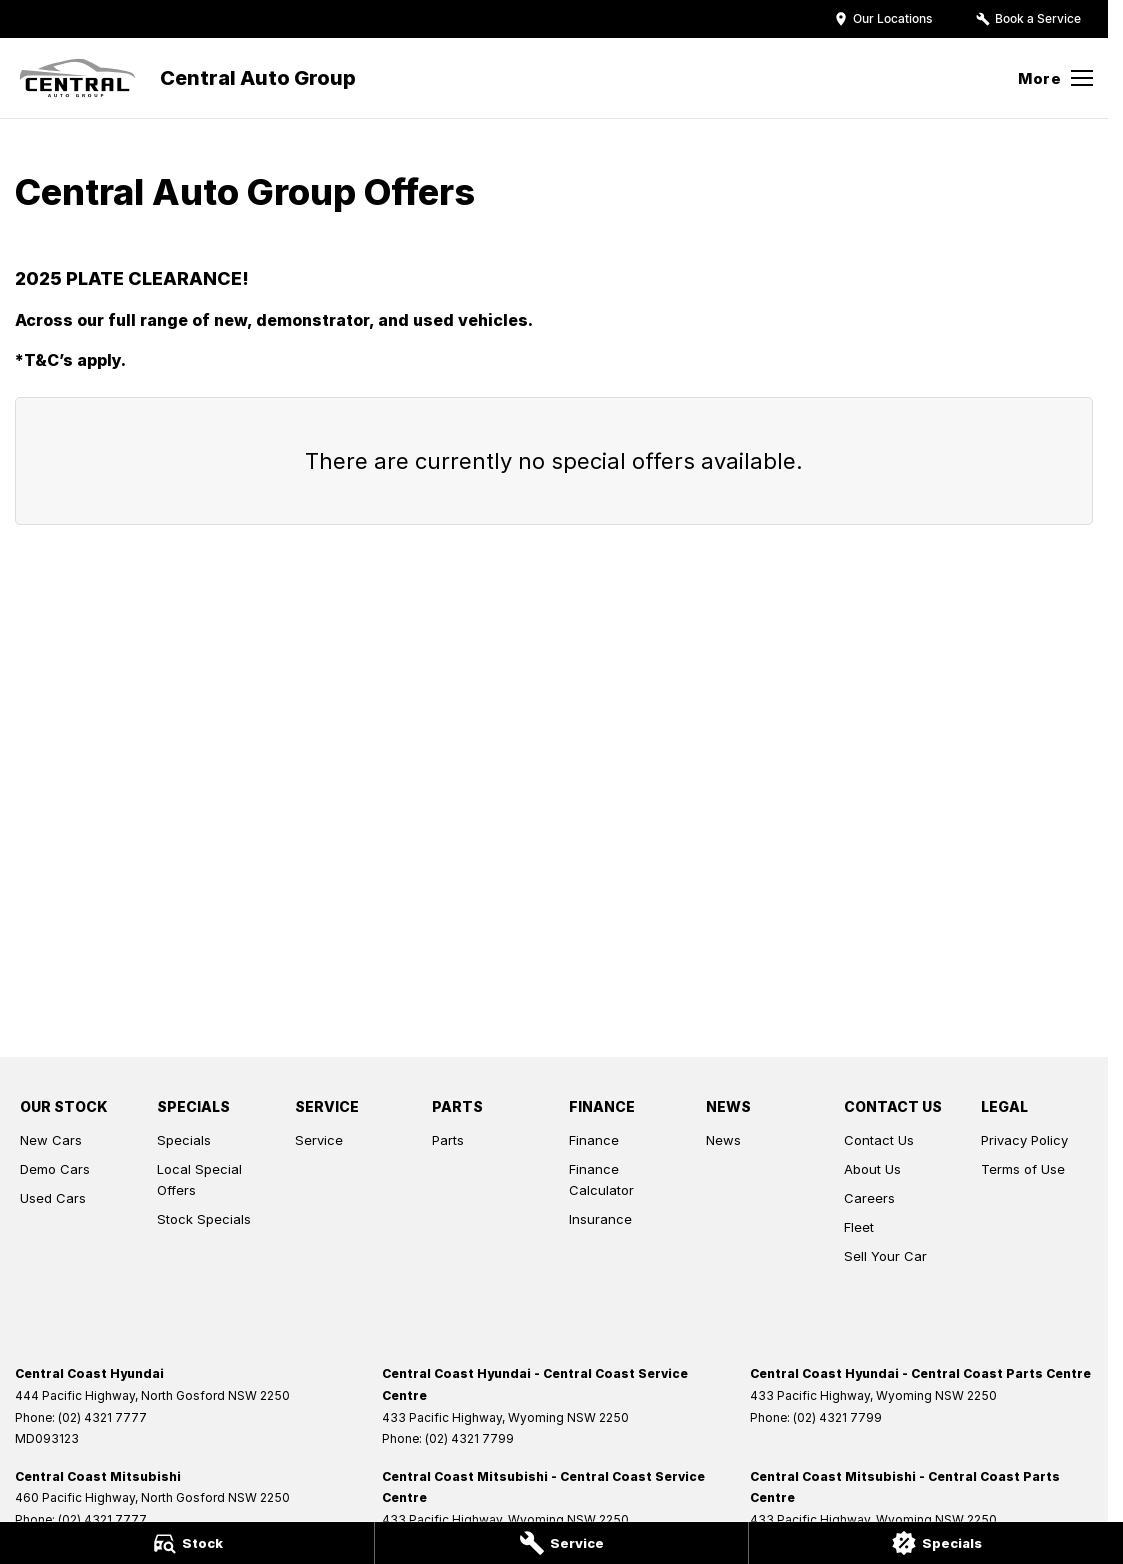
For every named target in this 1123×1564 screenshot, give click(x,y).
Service (319, 1140)
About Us (872, 1169)
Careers (869, 1198)
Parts (448, 1140)
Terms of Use (1023, 1169)
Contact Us (879, 1140)
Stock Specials (204, 1219)
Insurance (600, 1219)
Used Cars (53, 1198)
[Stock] (187, 1543)
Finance (594, 1140)
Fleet (859, 1227)
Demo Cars (55, 1169)
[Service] (562, 1543)
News (723, 1140)
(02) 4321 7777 (102, 1417)
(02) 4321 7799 (469, 1438)
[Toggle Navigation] (1055, 78)
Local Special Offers (199, 1179)
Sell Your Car (885, 1256)
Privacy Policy (1024, 1140)
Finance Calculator (601, 1179)
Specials (184, 1140)
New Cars (51, 1140)
